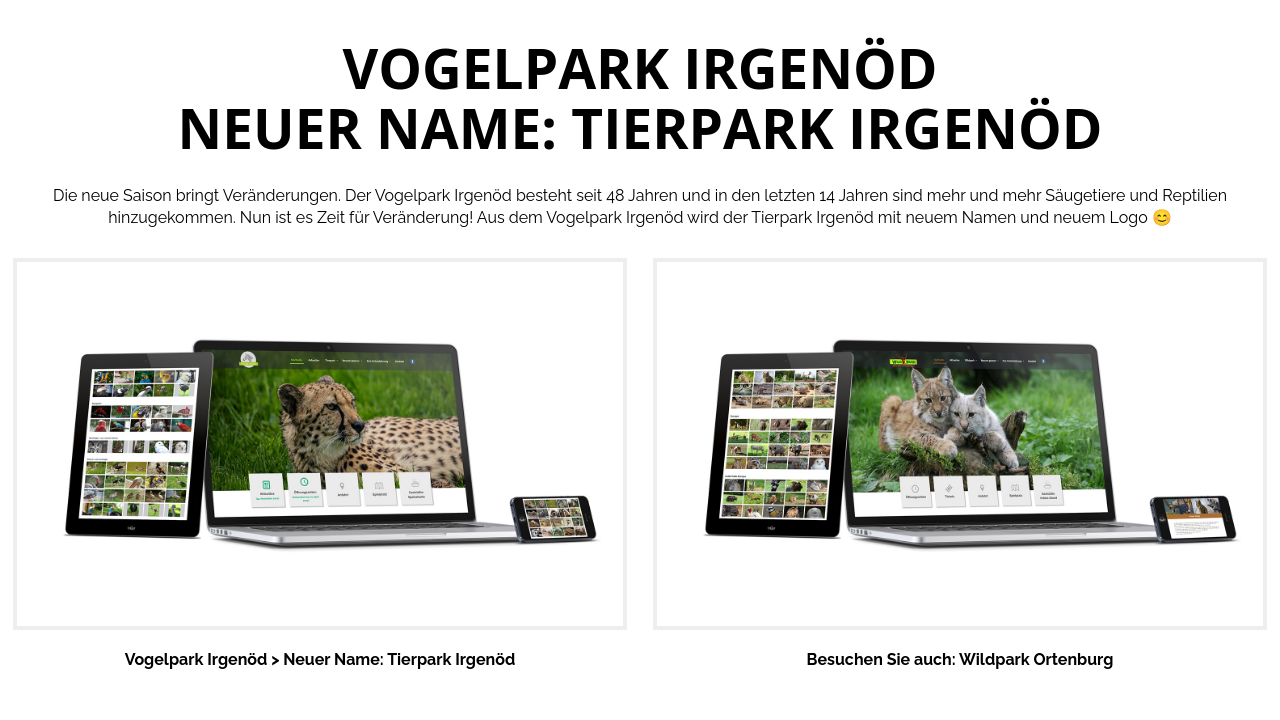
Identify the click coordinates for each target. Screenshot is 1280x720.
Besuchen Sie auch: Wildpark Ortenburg (960, 659)
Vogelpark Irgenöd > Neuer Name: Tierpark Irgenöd (320, 659)
